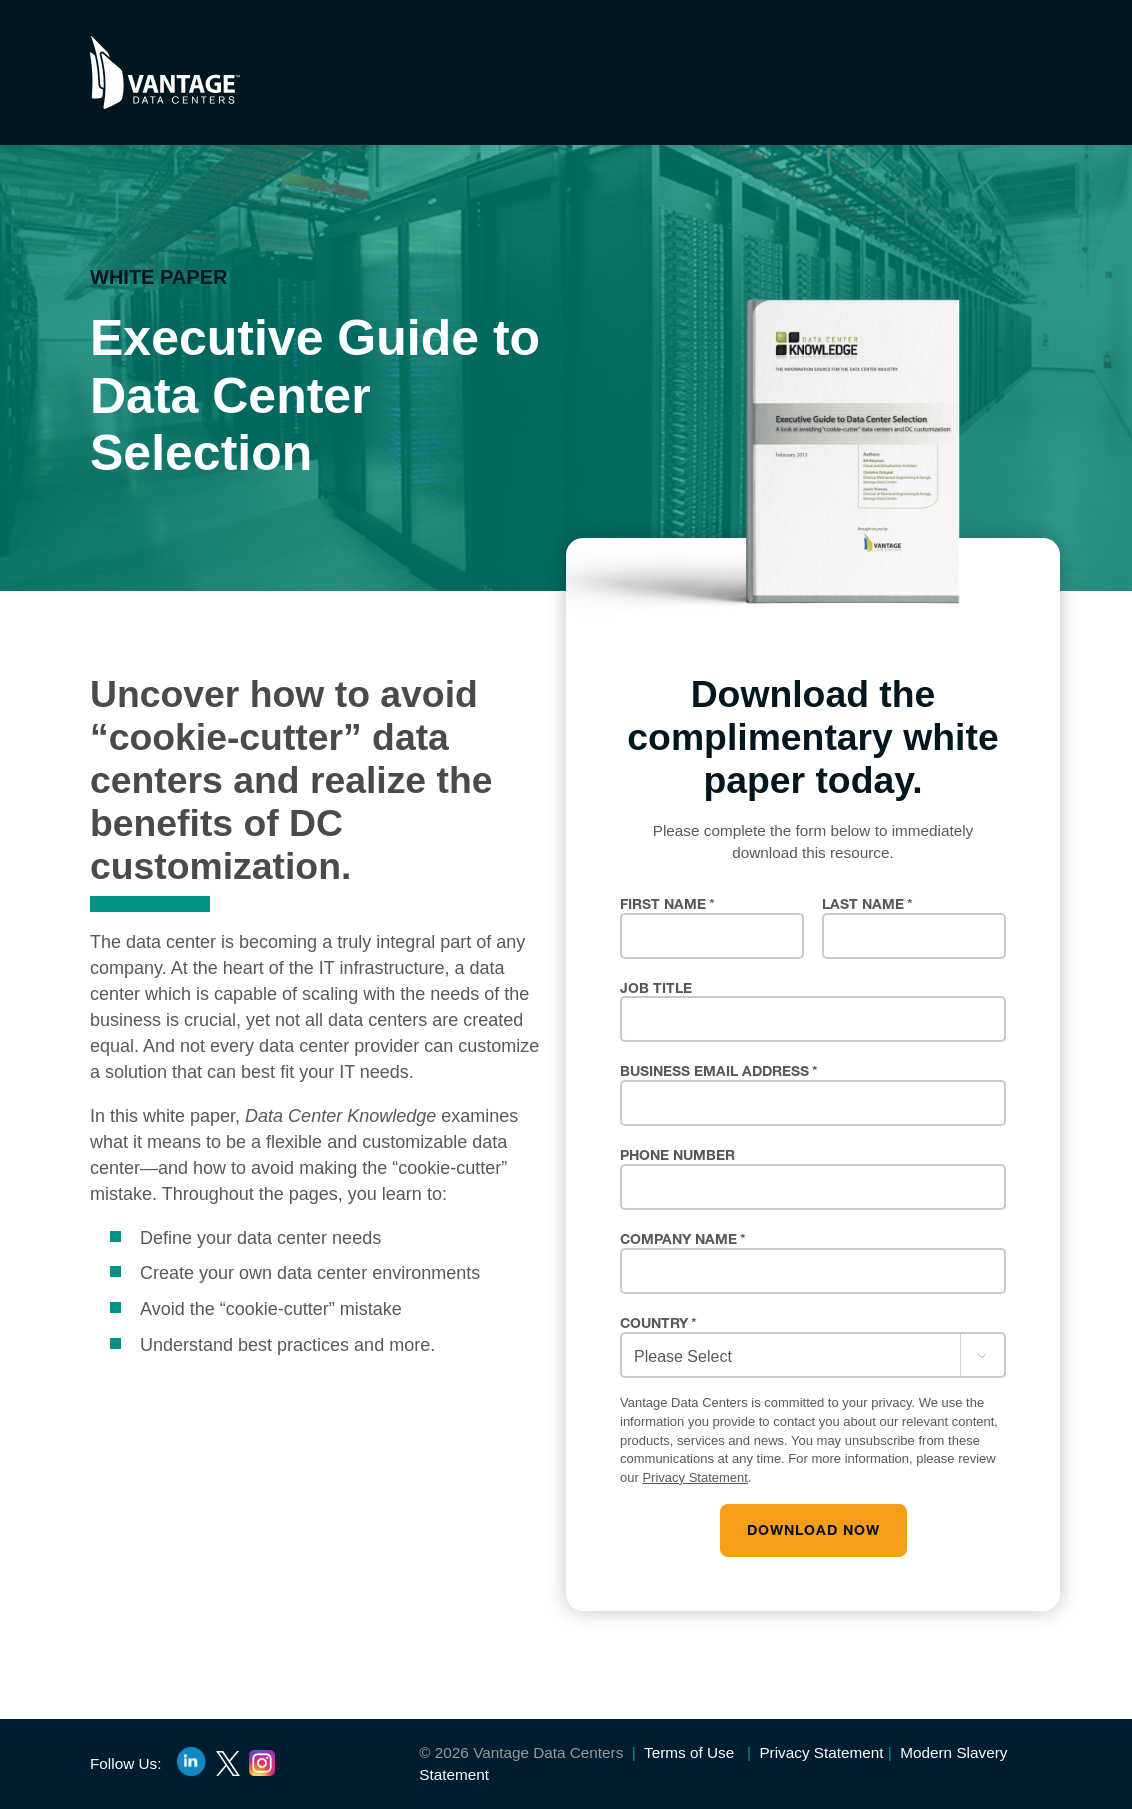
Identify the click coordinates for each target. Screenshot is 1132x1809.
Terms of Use (687, 1752)
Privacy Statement (695, 1477)
